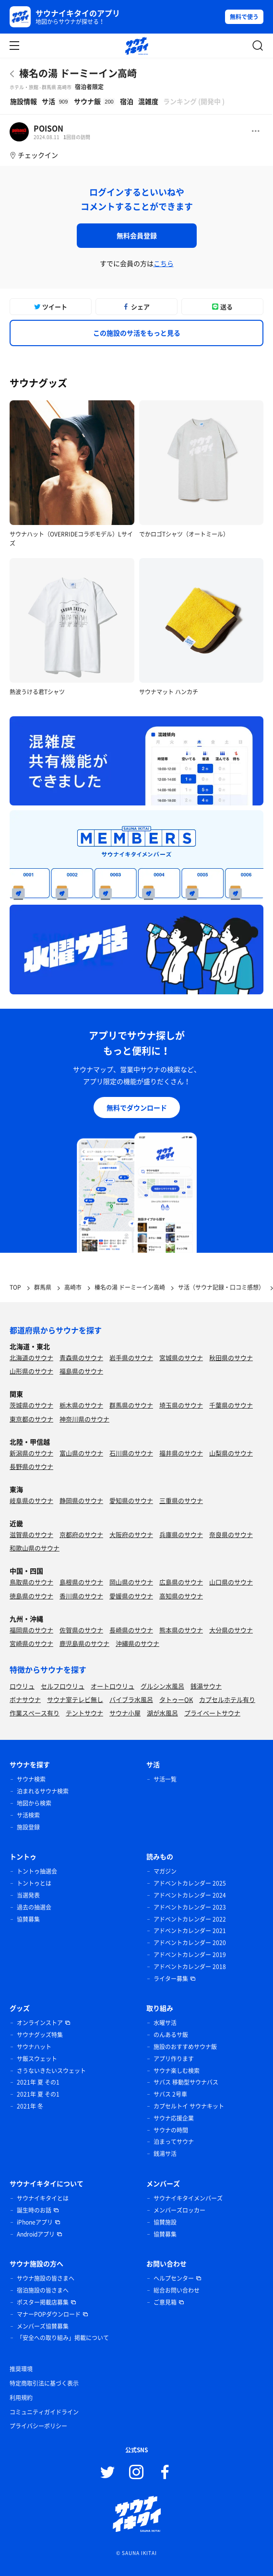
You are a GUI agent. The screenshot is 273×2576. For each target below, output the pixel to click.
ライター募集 (171, 1978)
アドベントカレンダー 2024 (190, 1895)
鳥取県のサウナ (31, 1581)
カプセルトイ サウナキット (189, 2106)
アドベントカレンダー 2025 (190, 1883)
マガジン (165, 1871)
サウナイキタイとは (43, 2198)
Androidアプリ (36, 2234)
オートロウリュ (112, 1685)
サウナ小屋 (125, 1712)
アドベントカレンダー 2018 (190, 1966)
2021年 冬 (30, 2106)
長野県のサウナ (31, 1466)
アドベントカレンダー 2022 (190, 1919)
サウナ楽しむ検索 (177, 2070)
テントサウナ (84, 1712)
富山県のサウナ (81, 1452)
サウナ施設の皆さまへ (45, 2278)
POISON (48, 128)
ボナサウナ (25, 1699)
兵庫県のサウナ (181, 1534)
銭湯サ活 (165, 2153)
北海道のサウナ (31, 1357)
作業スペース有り (34, 1712)
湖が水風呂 (162, 1712)
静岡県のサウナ (81, 1500)
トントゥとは (34, 1883)
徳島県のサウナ (31, 1595)
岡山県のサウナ (131, 1581)
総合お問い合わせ (177, 2290)
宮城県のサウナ (181, 1357)
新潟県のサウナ (31, 1452)
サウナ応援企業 (174, 2118)
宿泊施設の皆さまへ (43, 2290)
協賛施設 (165, 2222)
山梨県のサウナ (231, 1452)
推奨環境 (21, 2369)
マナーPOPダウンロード (49, 2314)
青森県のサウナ (81, 1357)
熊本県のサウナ (181, 1629)
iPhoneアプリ (35, 2222)
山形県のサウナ (31, 1370)
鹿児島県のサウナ (84, 1643)
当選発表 (28, 1895)
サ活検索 (28, 1815)
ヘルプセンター (174, 2278)
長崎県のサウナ (131, 1629)
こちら (164, 263)
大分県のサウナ (231, 1629)
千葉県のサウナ (231, 1405)
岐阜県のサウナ (31, 1500)
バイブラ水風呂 (131, 1699)
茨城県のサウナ (31, 1405)
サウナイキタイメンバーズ (188, 2198)
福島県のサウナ (81, 1370)
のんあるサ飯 (171, 2034)
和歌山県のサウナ (34, 1547)
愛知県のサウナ (131, 1500)
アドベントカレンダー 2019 (190, 1954)
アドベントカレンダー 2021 (190, 1930)
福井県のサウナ (181, 1452)
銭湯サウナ (206, 1685)
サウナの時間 (171, 2130)
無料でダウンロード (137, 1107)
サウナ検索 (31, 1779)
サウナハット (34, 2046)
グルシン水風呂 (162, 1685)
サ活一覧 (165, 1779)
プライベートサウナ (212, 1712)
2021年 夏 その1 (38, 2082)
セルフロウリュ (62, 1685)
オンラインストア (40, 2022)
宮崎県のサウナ (31, 1643)
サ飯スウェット (37, 2058)
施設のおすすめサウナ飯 (185, 2046)
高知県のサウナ (181, 1595)
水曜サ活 (165, 2022)
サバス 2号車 (170, 2094)
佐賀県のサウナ (81, 1629)
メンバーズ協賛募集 (43, 2326)
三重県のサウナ (181, 1500)
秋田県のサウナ (231, 1357)
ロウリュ (22, 1685)
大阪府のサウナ (131, 1534)
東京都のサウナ (31, 1418)
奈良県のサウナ (231, 1534)
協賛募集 (28, 1919)
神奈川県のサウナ (84, 1418)
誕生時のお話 (34, 2210)
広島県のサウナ (181, 1581)
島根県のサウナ (81, 1581)
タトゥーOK (176, 1699)
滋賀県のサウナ (31, 1534)
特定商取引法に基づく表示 (44, 2383)
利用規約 (21, 2397)
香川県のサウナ (81, 1595)
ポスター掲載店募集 (43, 2302)
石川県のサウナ (131, 1452)
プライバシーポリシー (38, 2426)
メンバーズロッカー (179, 2210)
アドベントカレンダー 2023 (190, 1907)
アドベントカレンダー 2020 (190, 1942)
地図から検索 (34, 1803)
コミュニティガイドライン (44, 2412)
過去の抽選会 (34, 1907)
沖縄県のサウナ (137, 1643)
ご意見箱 (165, 2302)
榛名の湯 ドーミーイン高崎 (78, 73)
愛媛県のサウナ (131, 1595)
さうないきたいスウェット (51, 2070)
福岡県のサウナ (31, 1629)
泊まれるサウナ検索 (43, 1791)
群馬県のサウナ (131, 1405)
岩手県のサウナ (131, 1357)
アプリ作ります (174, 2058)
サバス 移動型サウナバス (186, 2082)
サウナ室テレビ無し (75, 1699)
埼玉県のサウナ (181, 1405)
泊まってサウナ (174, 2141)
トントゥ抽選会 (37, 1871)
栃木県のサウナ (81, 1405)
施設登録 (28, 1827)
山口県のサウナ (231, 1581)
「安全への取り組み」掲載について (63, 2337)
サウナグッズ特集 (40, 2034)
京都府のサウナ (81, 1534)
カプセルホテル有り (227, 1699)
